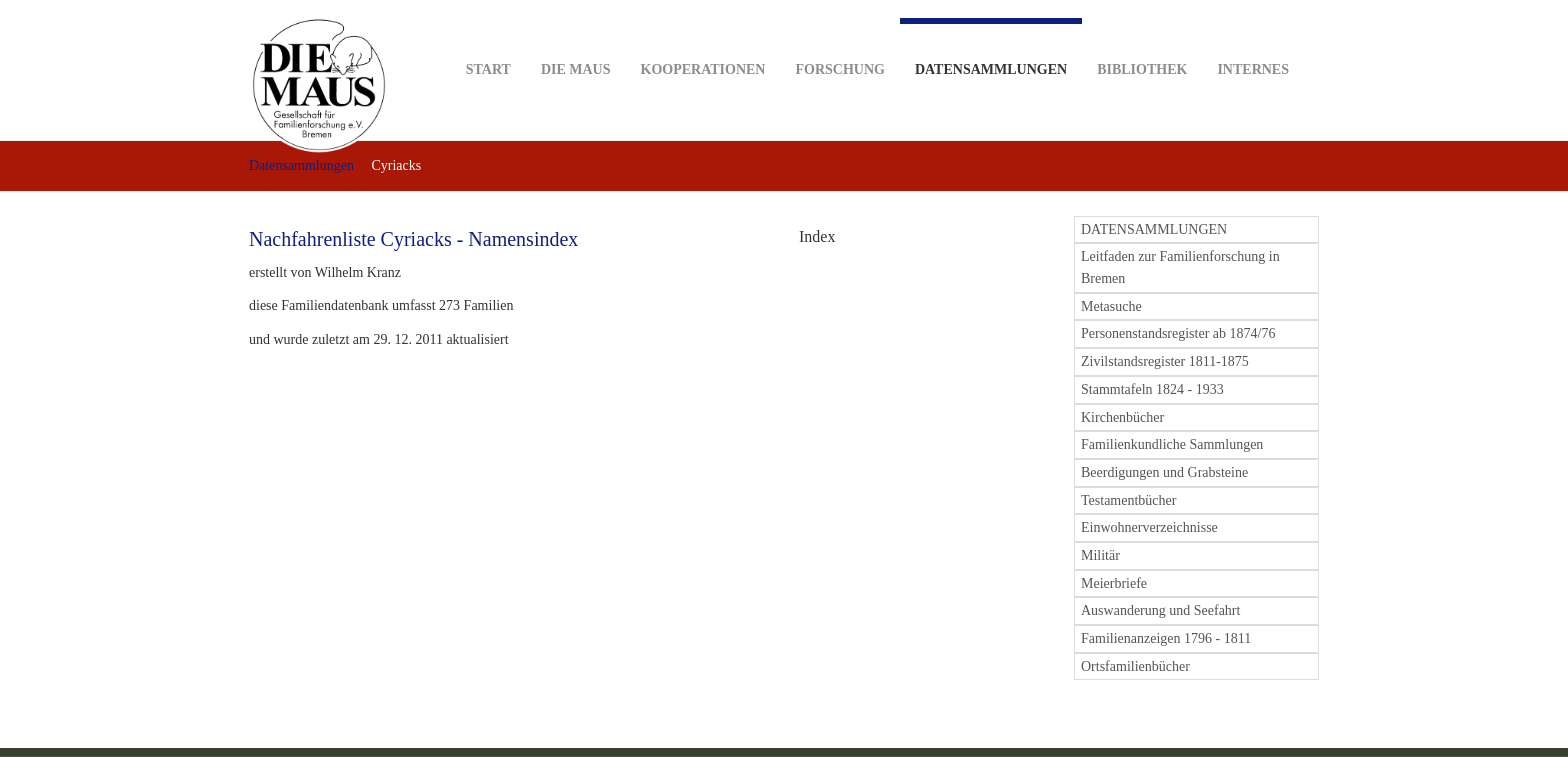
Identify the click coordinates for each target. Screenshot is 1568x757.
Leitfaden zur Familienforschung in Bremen (1180, 267)
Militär (1100, 555)
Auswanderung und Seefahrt (1160, 610)
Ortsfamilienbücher (1135, 666)
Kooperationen (703, 38)
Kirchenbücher (1122, 417)
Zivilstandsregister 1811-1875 (1165, 361)
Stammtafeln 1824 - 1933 (1152, 389)
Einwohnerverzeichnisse (1149, 527)
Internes (1253, 38)
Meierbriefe (1114, 583)
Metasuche (1111, 306)
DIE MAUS (576, 38)
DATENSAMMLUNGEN (1154, 229)
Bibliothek (1142, 38)
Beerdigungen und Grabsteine (1164, 472)
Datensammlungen (991, 47)
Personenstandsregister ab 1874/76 (1178, 333)
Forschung (839, 38)
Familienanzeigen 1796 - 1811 (1166, 638)
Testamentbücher (1128, 500)
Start (488, 38)
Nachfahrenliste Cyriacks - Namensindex (413, 239)
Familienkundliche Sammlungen (1172, 444)
